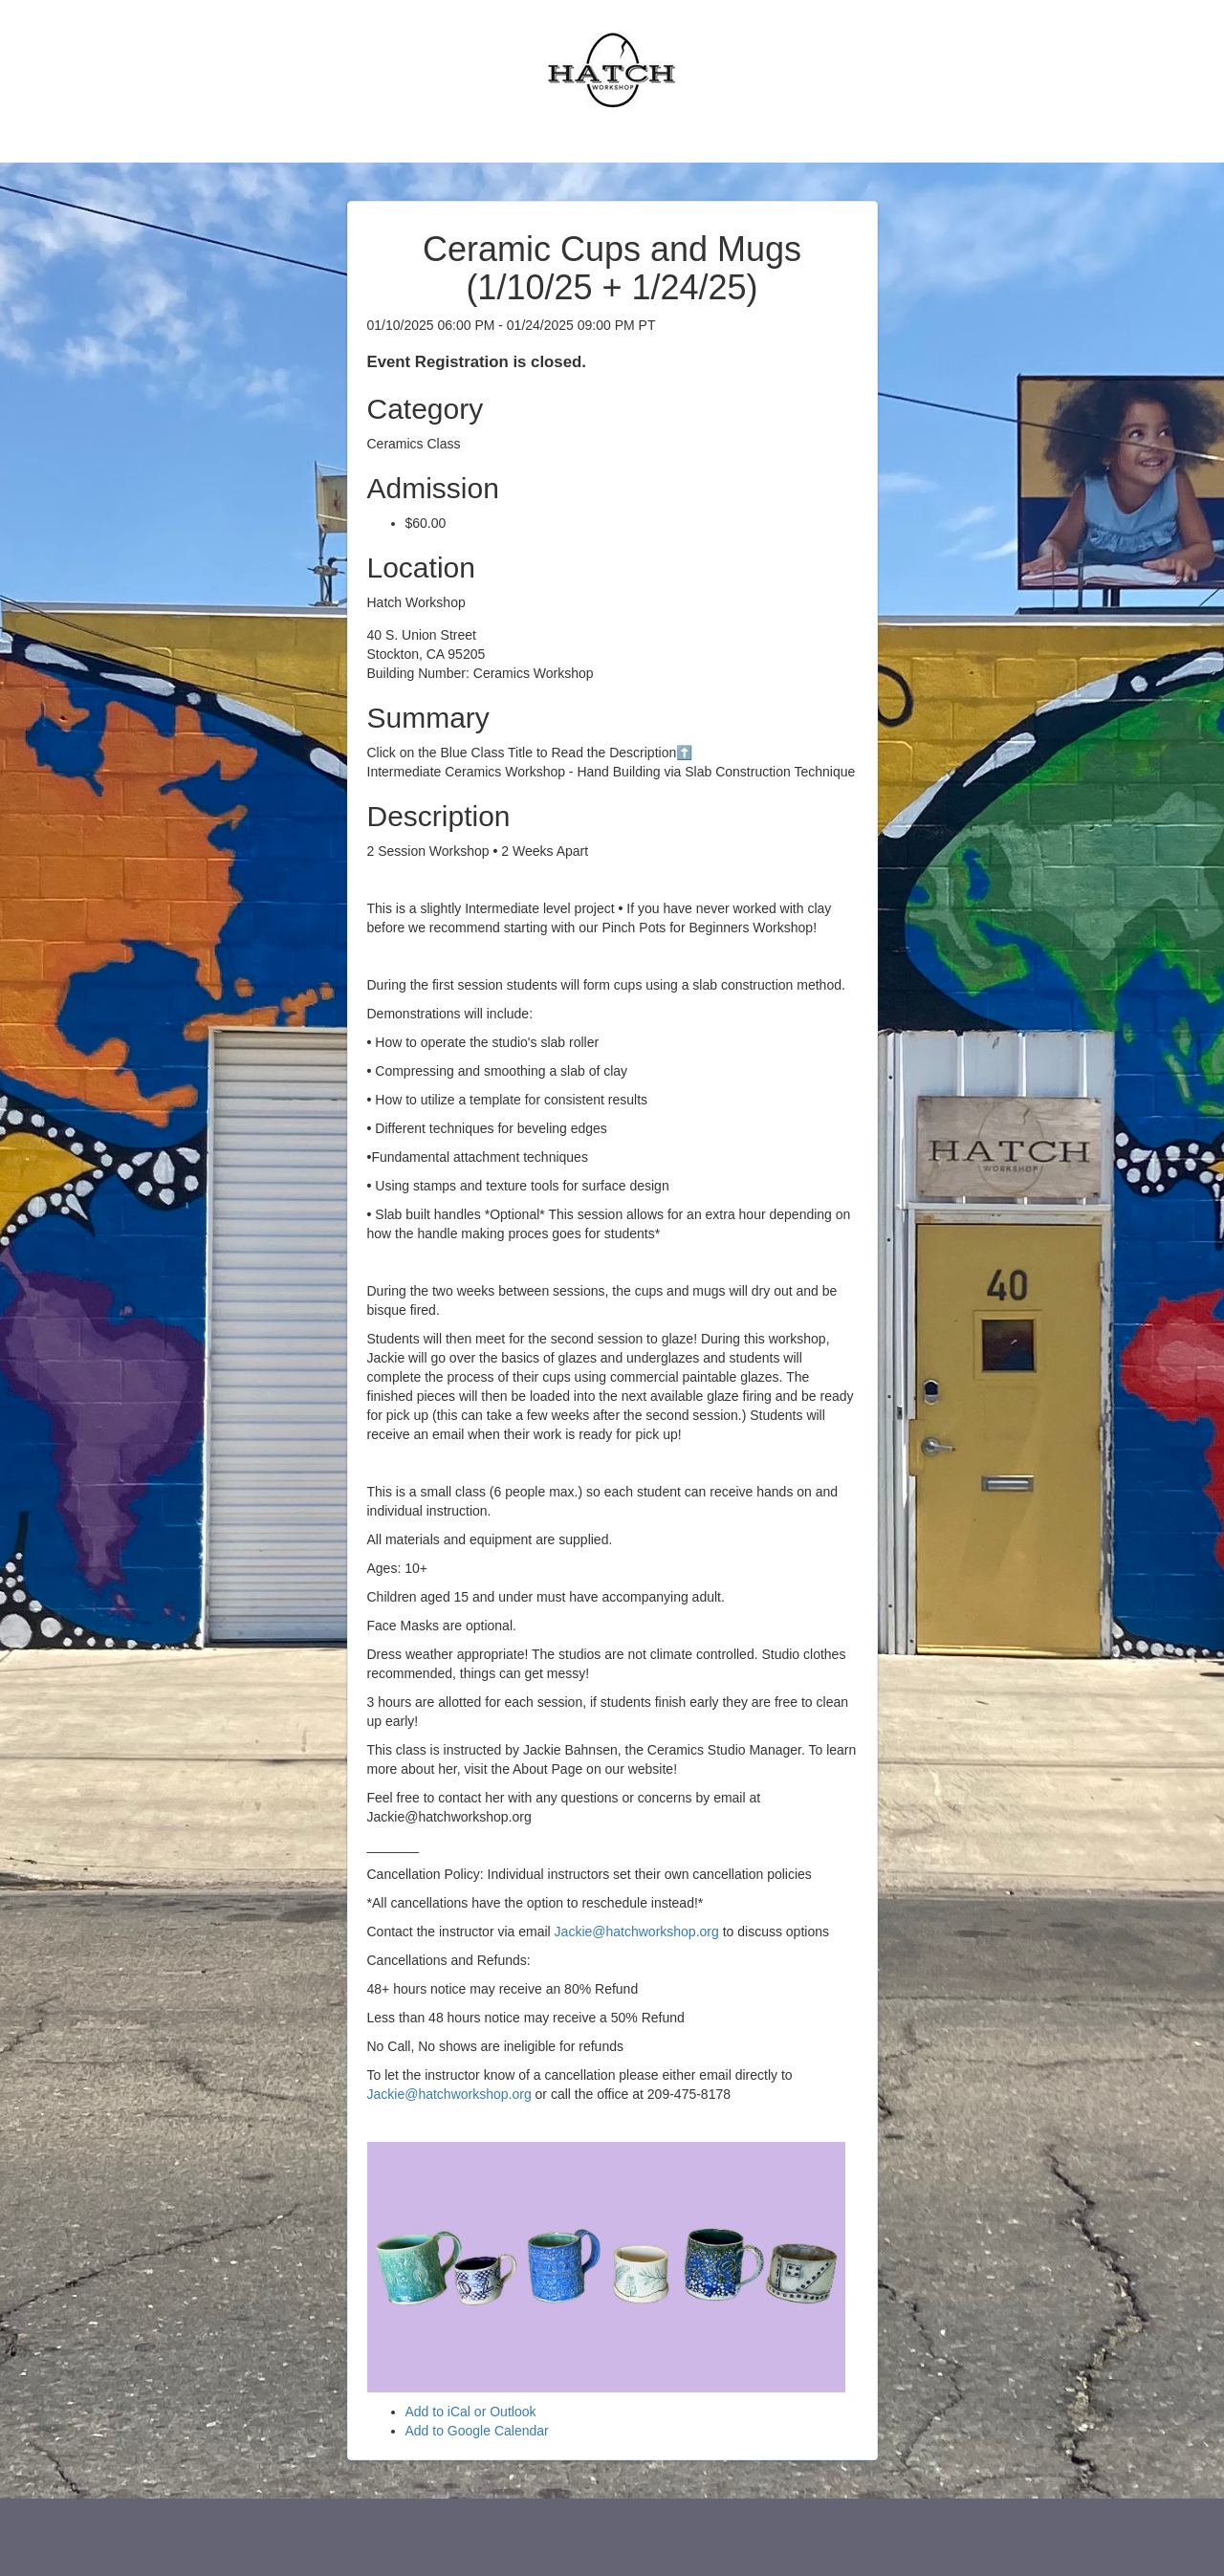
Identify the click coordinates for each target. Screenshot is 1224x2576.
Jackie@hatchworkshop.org (637, 1931)
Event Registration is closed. (476, 362)
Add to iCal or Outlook (470, 2411)
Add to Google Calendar (477, 2430)
